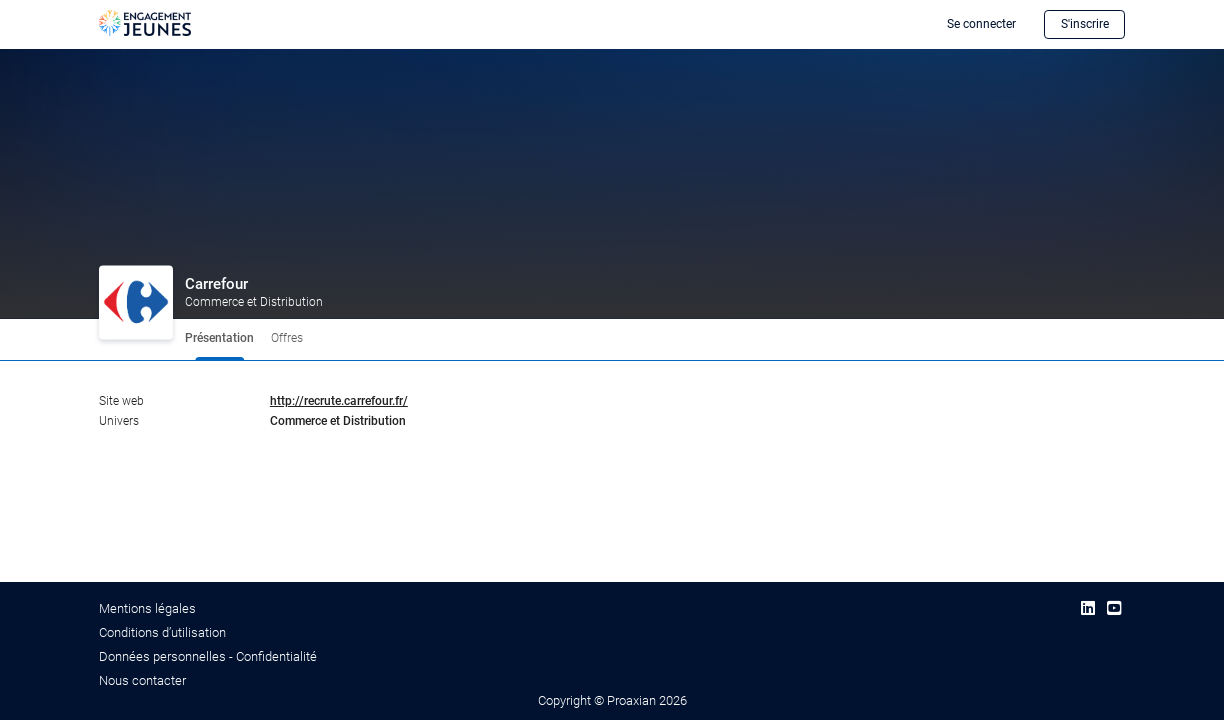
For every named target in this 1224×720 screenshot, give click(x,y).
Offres (287, 338)
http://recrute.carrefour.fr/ (339, 401)
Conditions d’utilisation (162, 632)
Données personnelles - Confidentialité (208, 656)
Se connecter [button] (981, 24)
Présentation (219, 338)
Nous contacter (142, 680)
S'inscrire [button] (1085, 24)
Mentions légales (147, 608)
